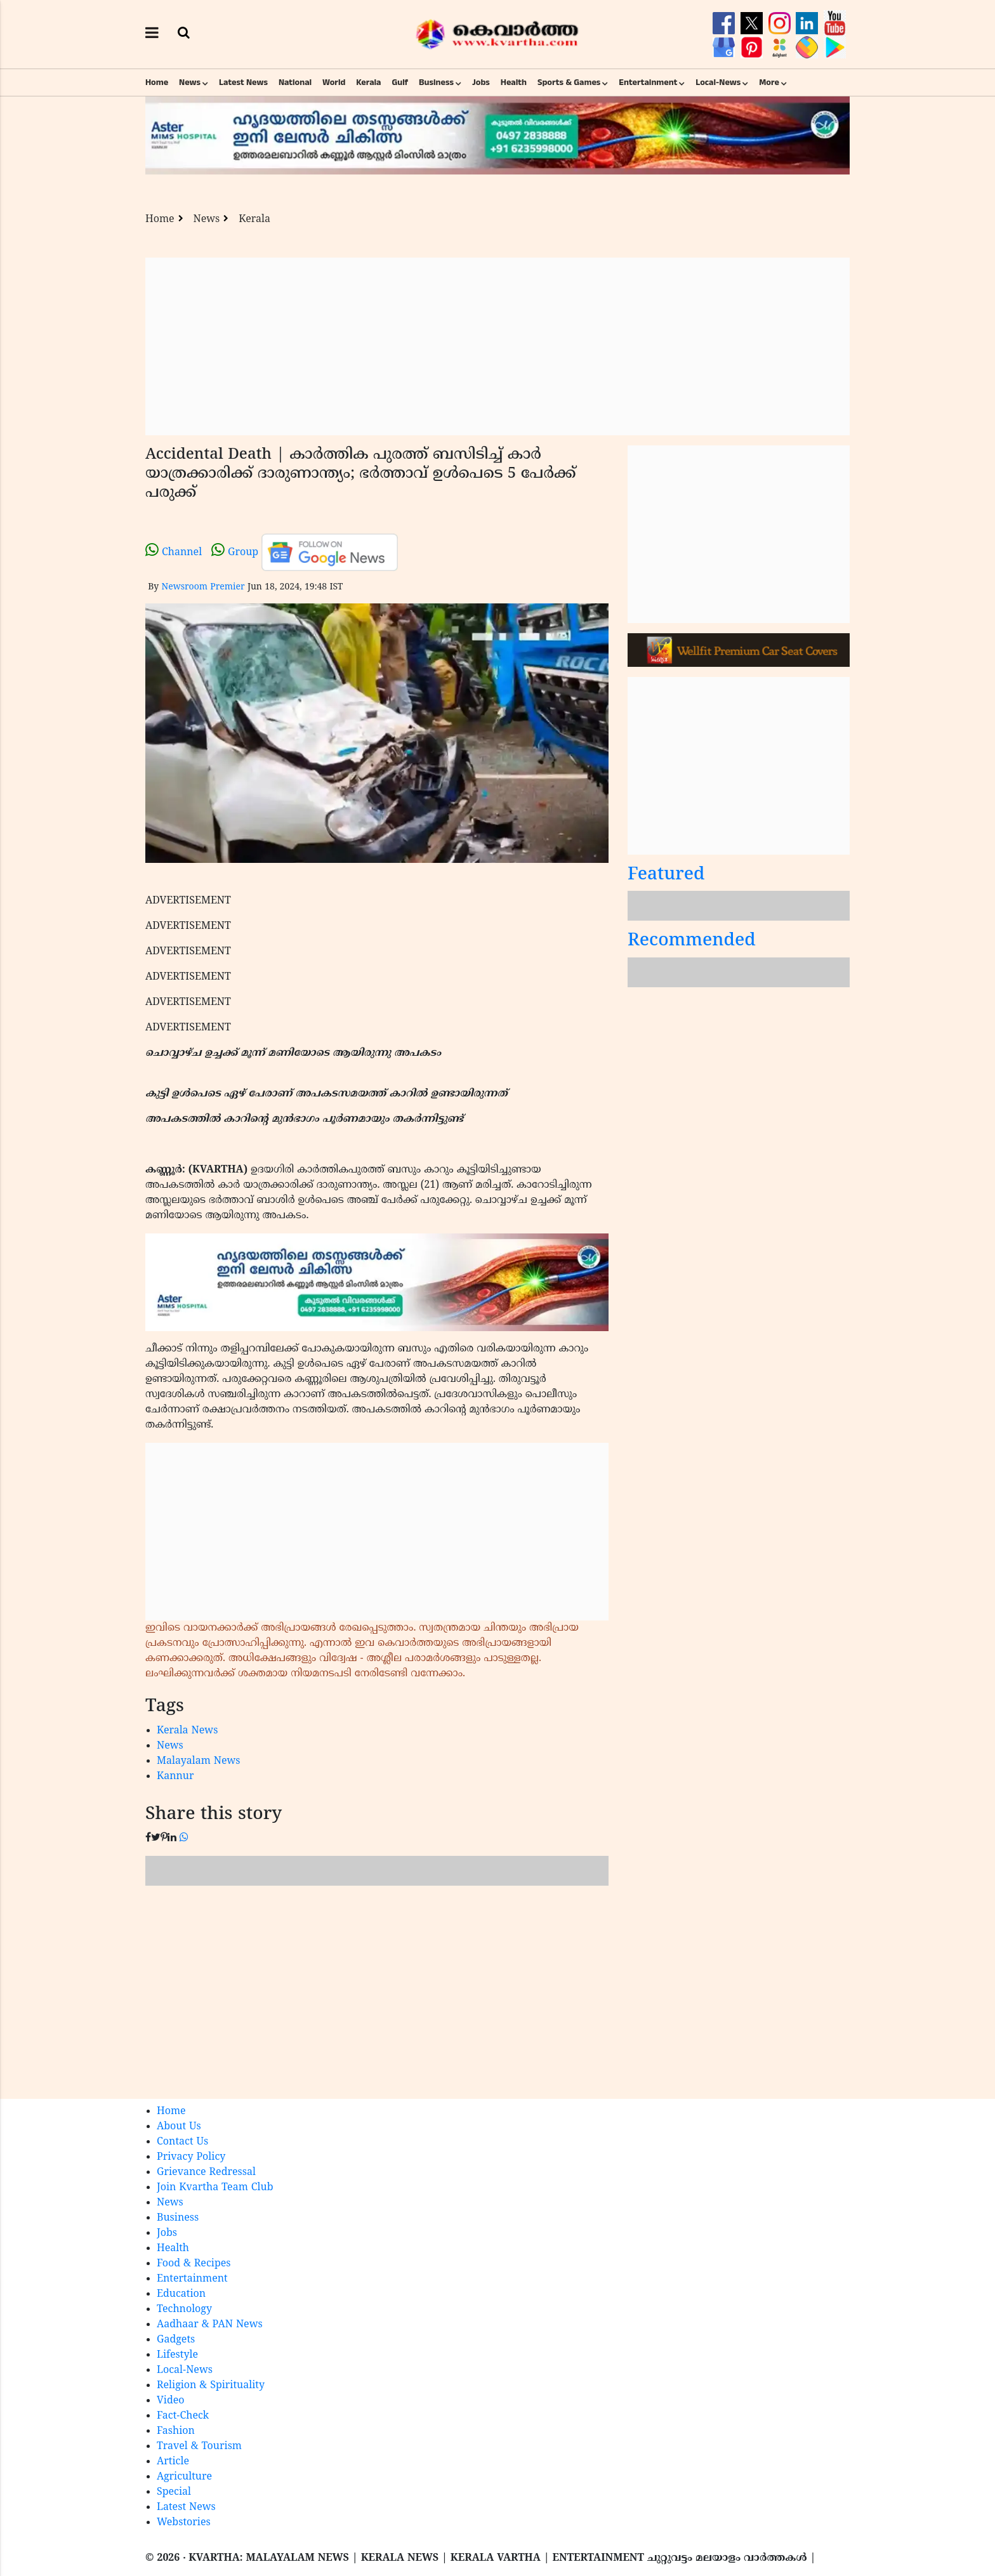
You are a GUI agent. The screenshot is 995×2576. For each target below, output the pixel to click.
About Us (179, 2126)
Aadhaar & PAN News (210, 2324)
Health (514, 82)
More (769, 82)
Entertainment (648, 82)
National (295, 82)
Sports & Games (569, 82)
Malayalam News (199, 1761)
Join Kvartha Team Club (215, 2187)
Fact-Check (183, 2416)
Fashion (176, 2431)
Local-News (718, 82)
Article (173, 2461)
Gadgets (176, 2340)
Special (174, 2492)
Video (171, 2401)
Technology (184, 2309)
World (333, 82)
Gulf (400, 82)
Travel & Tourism (199, 2446)
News (190, 82)
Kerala (368, 82)
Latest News (243, 82)
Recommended (692, 941)
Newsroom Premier (202, 587)
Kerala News (187, 1731)
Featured (666, 875)
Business (436, 82)
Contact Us (182, 2142)
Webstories (184, 2522)
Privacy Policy (191, 2157)
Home (156, 82)
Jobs (481, 82)
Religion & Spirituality (211, 2385)
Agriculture (184, 2477)
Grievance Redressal (206, 2172)
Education (181, 2294)
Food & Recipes (194, 2263)
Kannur (175, 1776)
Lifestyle (177, 2355)
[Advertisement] (497, 346)
